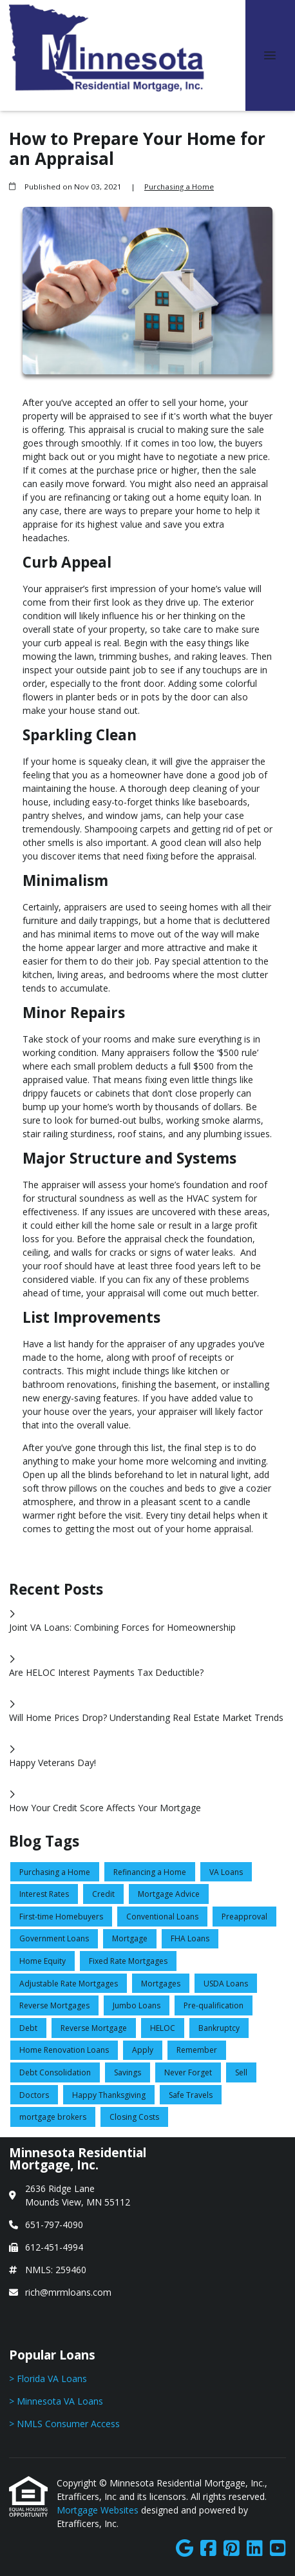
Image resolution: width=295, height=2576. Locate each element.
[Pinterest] (232, 2548)
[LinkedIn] (255, 2548)
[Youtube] (278, 2548)
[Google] (184, 2548)
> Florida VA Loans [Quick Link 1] (48, 2378)
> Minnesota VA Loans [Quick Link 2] (56, 2401)
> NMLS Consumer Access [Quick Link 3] (64, 2423)
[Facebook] (208, 2548)
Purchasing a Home (179, 186)
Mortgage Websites (99, 2510)
